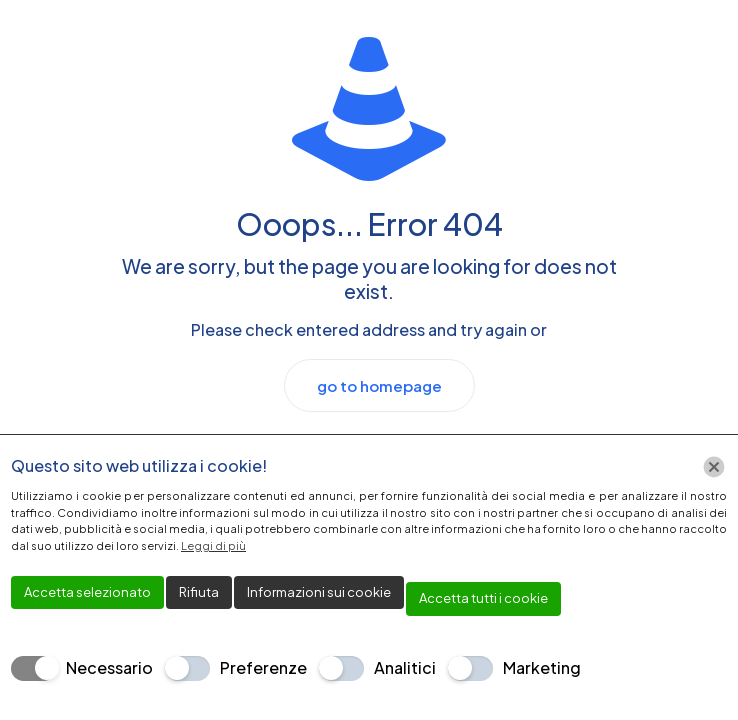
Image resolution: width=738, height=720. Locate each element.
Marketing (542, 667)
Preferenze (263, 667)
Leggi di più (213, 545)
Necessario (109, 667)
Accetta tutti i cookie (483, 598)
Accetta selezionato (87, 592)
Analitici (405, 667)
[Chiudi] (714, 467)
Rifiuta (199, 592)
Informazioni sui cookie (319, 592)
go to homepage (379, 385)
